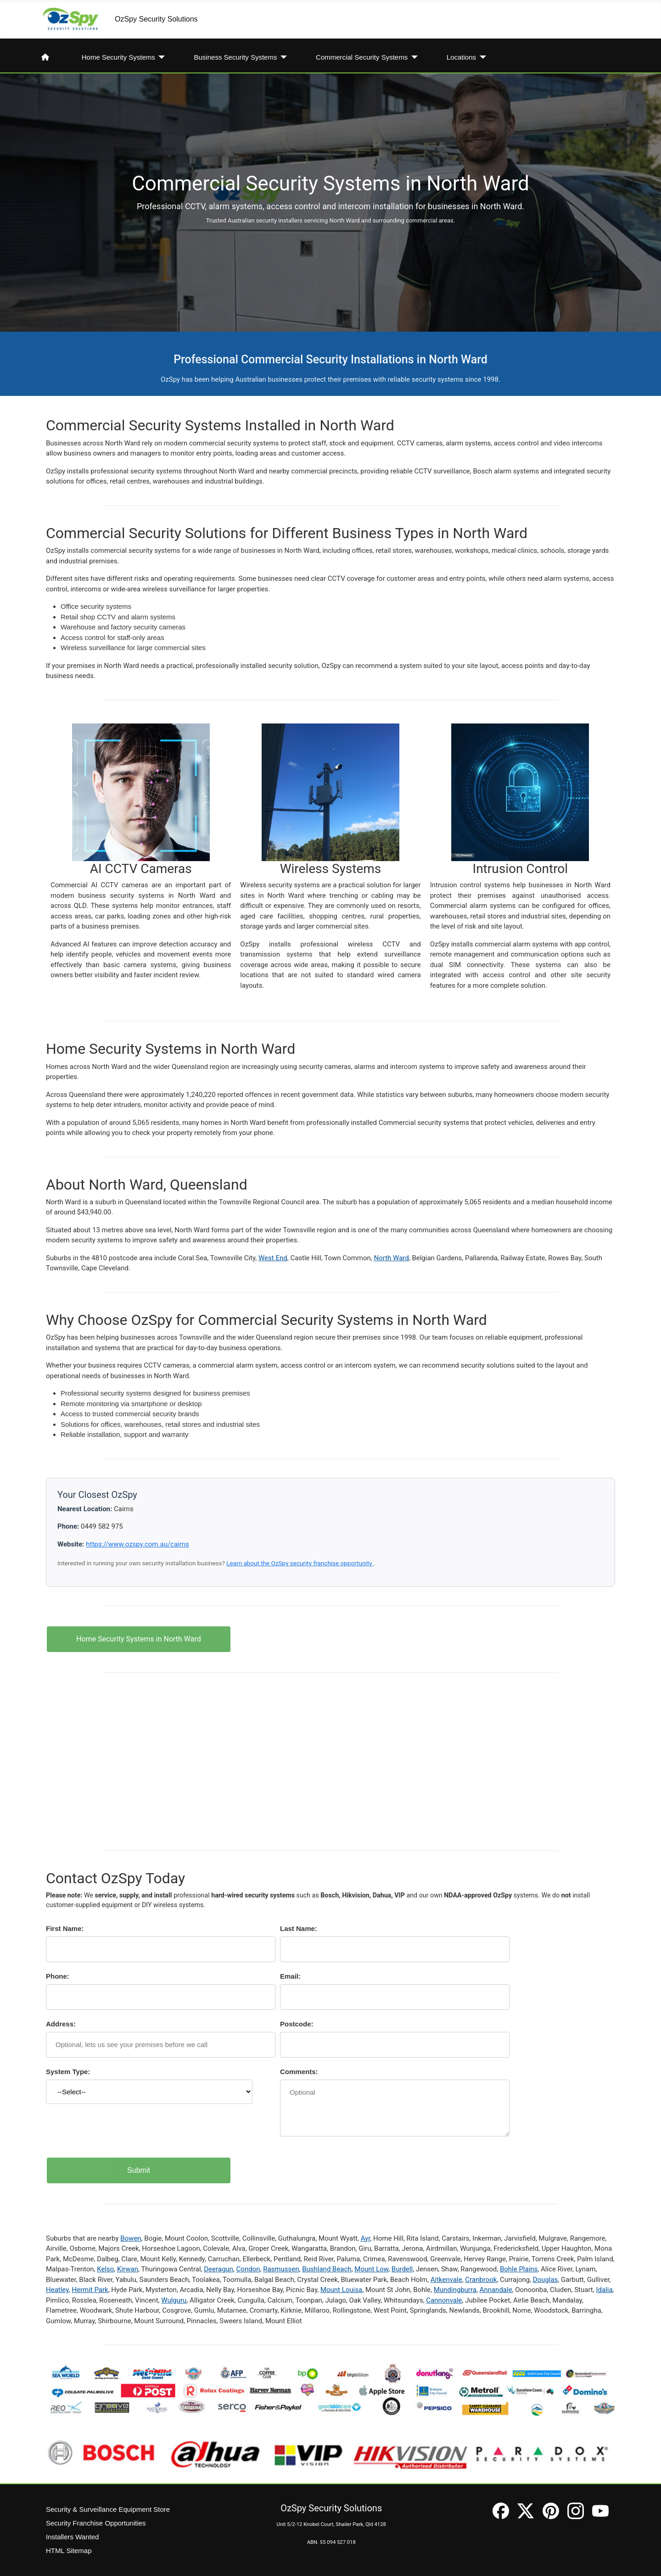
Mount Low (371, 2269)
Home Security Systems (118, 57)
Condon (248, 2269)
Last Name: (298, 1928)
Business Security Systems (235, 57)
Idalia (604, 2290)
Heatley (57, 2290)
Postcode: (297, 2024)
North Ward (391, 1258)
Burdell (402, 2269)
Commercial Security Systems (362, 57)
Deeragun (218, 2269)
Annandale (496, 2290)
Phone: (57, 1976)
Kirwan (127, 2269)
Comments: (299, 2071)
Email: (290, 1976)
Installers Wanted (72, 2537)
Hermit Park (90, 2290)
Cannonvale (444, 2300)
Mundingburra (455, 2290)
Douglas (545, 2280)
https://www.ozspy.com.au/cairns (137, 1544)
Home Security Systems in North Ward (138, 1639)
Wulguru (173, 2300)
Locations (461, 57)
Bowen (130, 2238)
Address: (61, 2024)
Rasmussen (281, 2269)
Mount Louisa (341, 2290)
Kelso (105, 2269)
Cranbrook (481, 2280)
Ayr (365, 2238)
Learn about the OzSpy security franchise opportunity (300, 1563)
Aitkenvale (446, 2280)
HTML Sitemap (68, 2550)
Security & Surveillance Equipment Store (108, 2509)
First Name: (65, 1928)
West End (272, 1258)
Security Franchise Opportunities (96, 2523)
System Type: (68, 2071)
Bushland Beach (326, 2269)
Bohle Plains (519, 2269)
